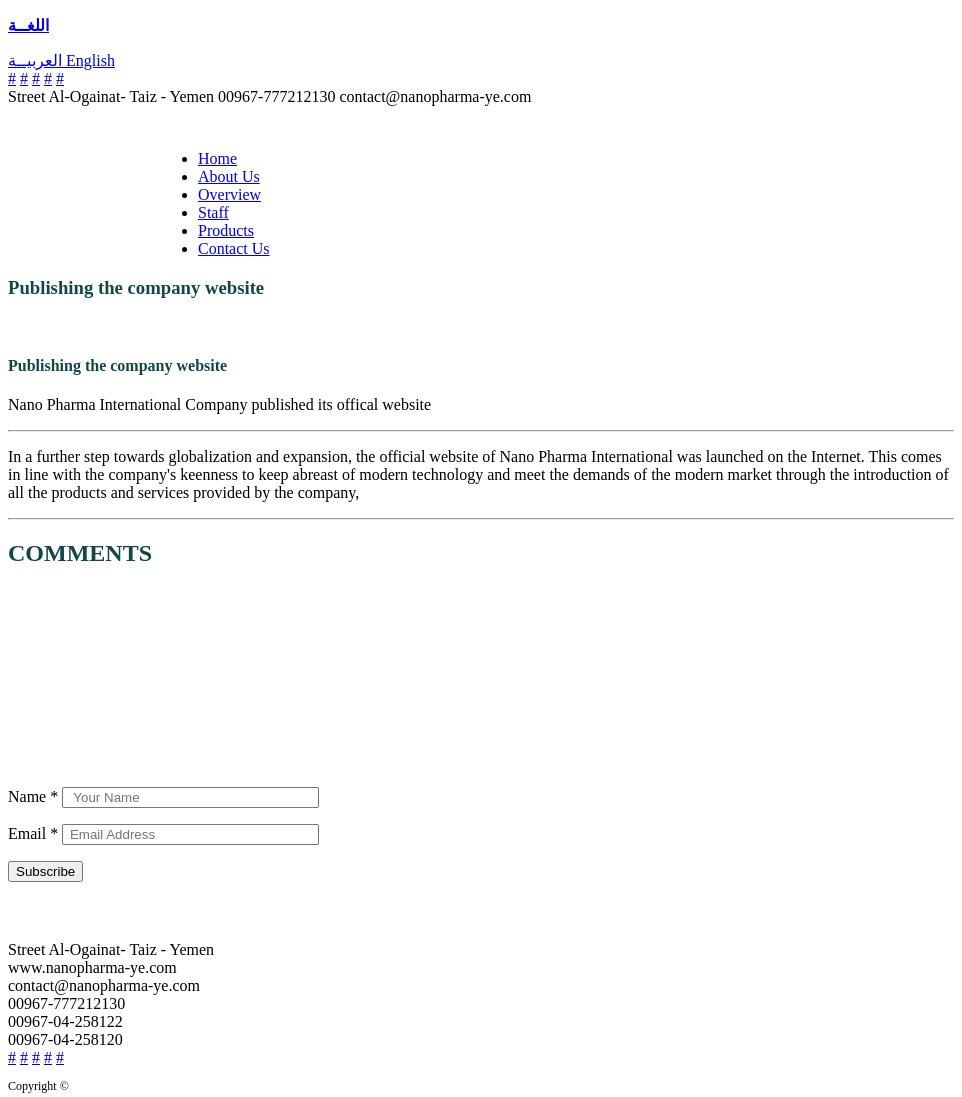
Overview (229, 194)
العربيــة (37, 60)
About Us (229, 176)
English (90, 60)
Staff (213, 212)
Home (217, 158)
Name (35, 796)
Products (226, 230)
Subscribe (45, 871)
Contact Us (234, 248)
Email (35, 833)
